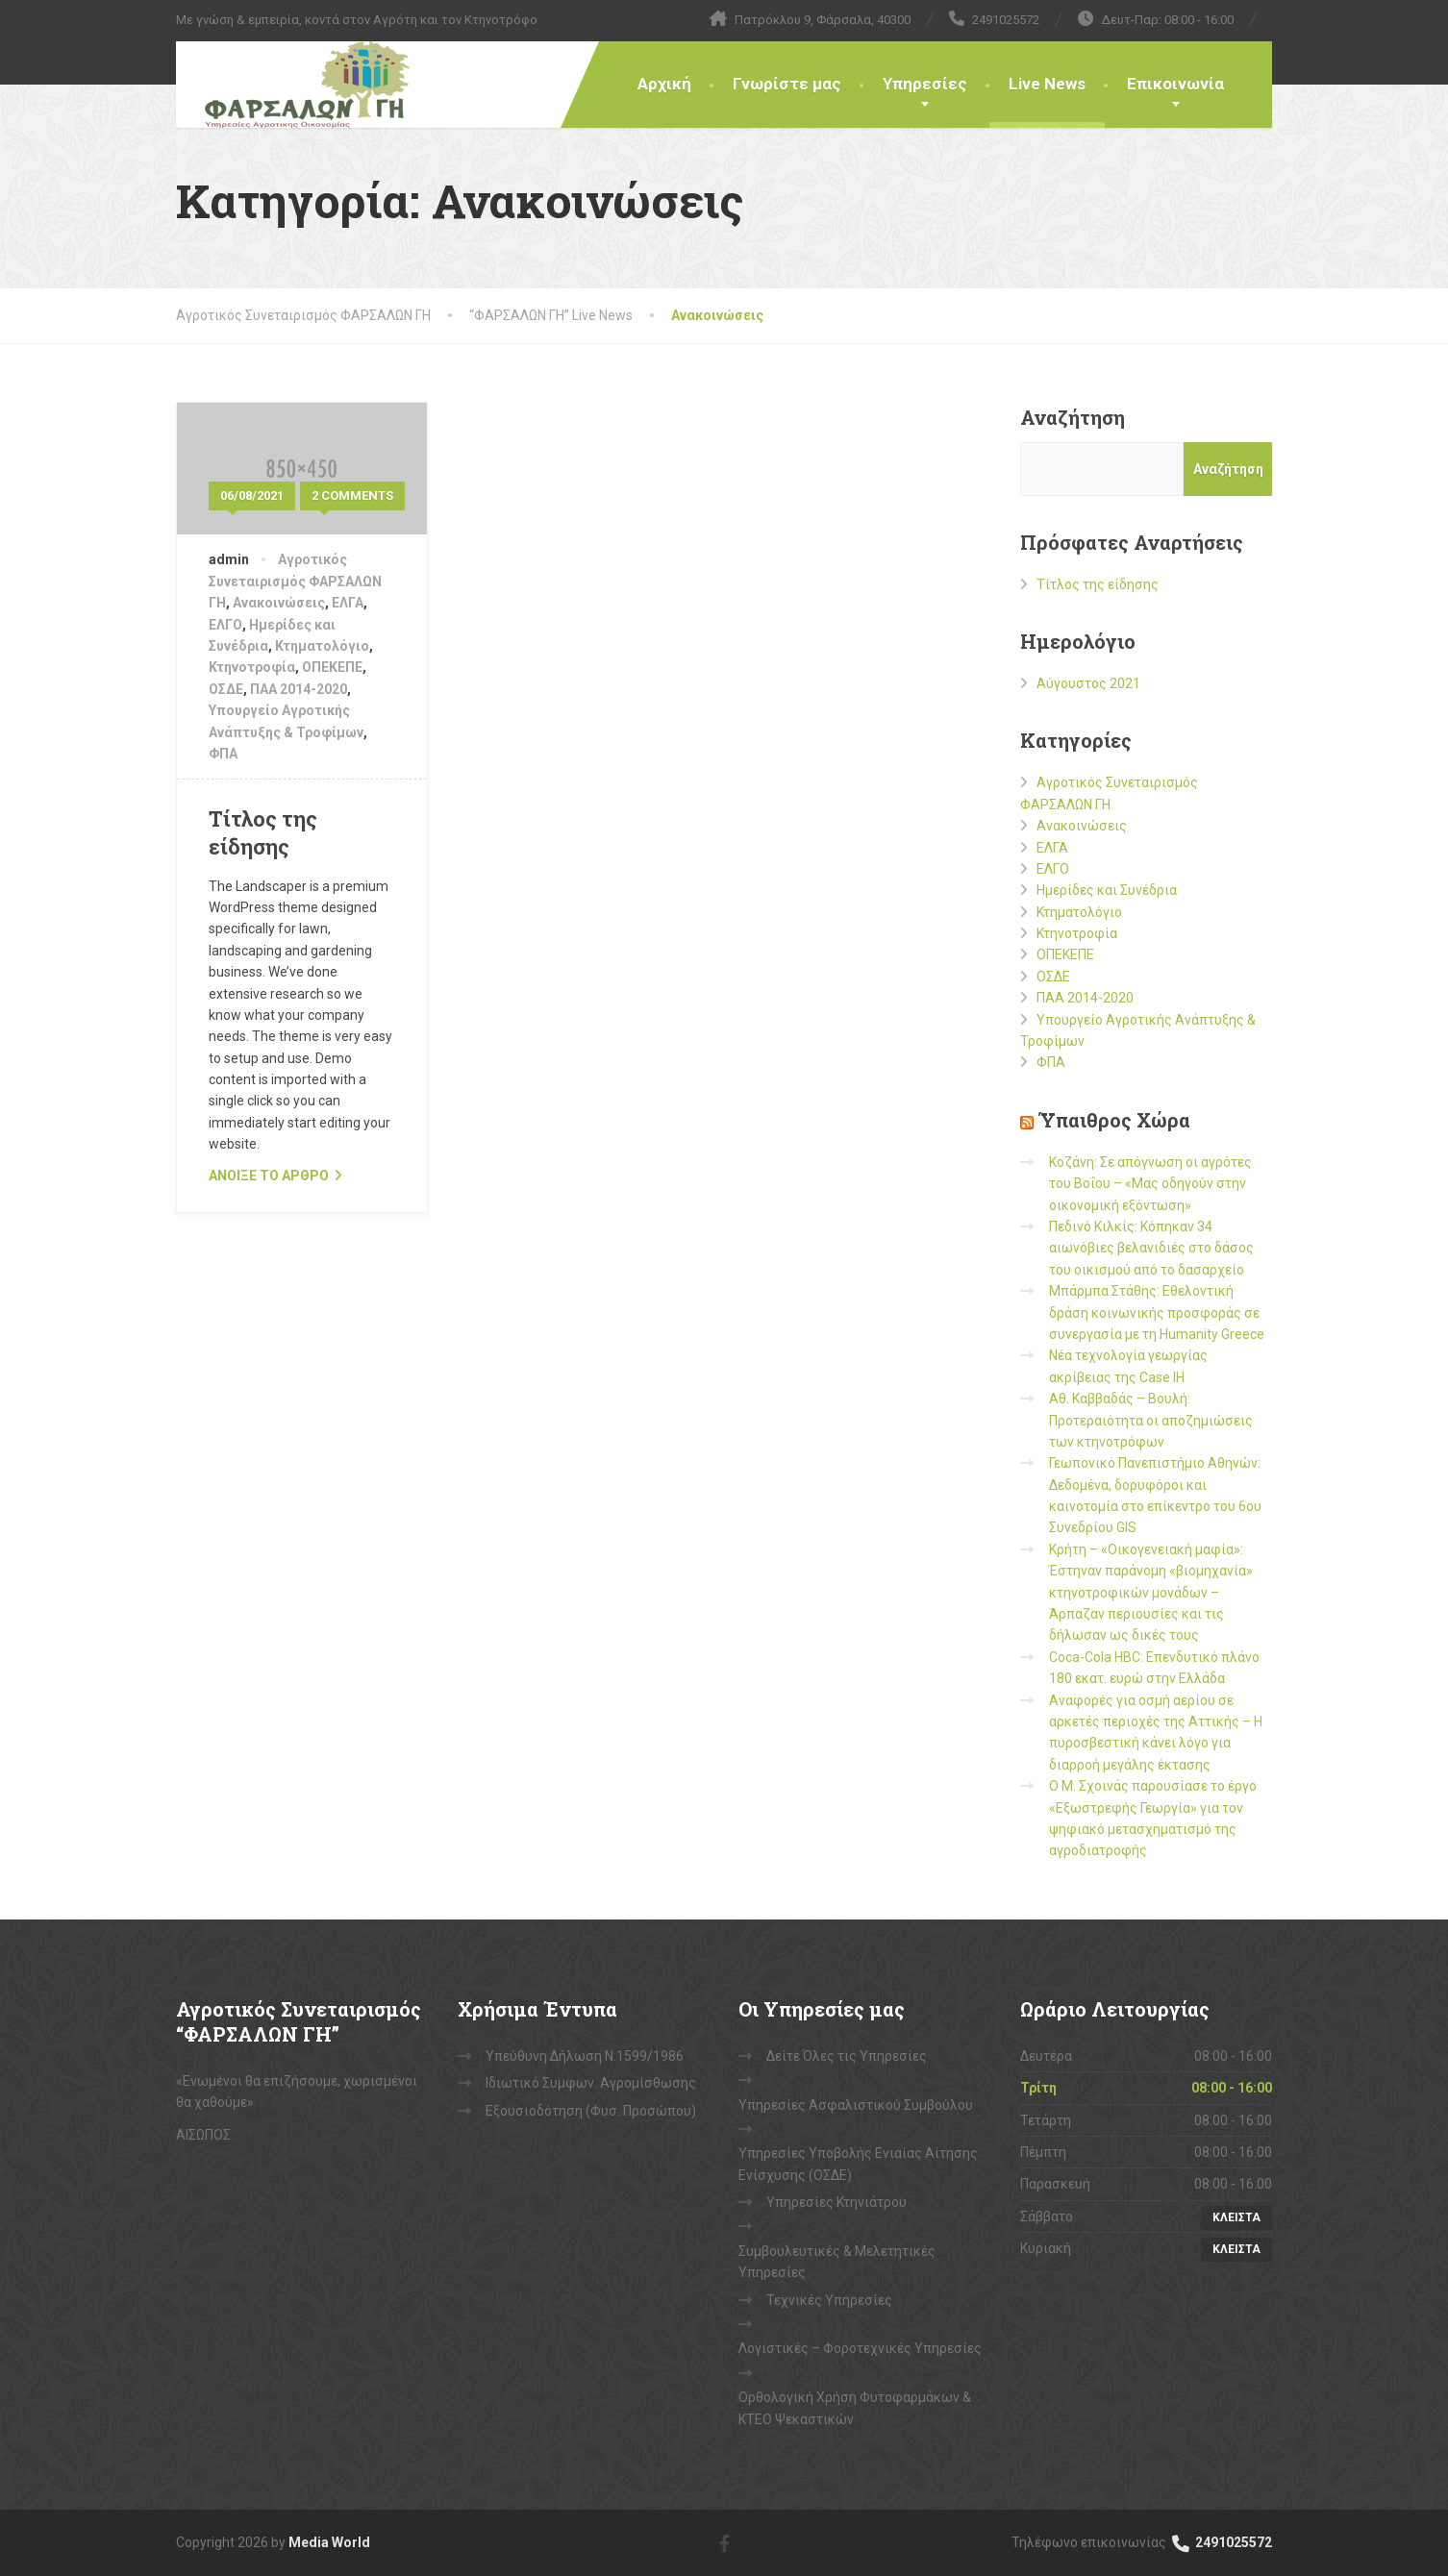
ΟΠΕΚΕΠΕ (332, 667)
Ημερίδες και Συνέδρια (1106, 890)
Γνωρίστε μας (787, 83)
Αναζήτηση (1072, 417)
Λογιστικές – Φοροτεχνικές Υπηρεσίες (860, 2348)
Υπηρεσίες (925, 83)
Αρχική (664, 83)
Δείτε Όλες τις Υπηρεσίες (846, 2056)
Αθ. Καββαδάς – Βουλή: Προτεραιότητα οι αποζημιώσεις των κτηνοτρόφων (1151, 1420)
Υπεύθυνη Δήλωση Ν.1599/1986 (585, 2056)
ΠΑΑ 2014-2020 (298, 689)
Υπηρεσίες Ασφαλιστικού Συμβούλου (855, 2105)
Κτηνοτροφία (252, 667)
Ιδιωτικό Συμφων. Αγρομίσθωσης (591, 2083)
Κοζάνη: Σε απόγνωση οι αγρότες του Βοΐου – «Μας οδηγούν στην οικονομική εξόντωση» (1150, 1183)
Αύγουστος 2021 (1088, 683)
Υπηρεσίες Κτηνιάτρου (836, 2202)
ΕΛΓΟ (225, 624)
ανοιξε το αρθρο (269, 1175)
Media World (329, 2542)
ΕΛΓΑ (347, 602)
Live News (1047, 83)
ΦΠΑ (223, 753)
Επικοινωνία (1175, 83)
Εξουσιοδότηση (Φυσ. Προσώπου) (591, 2110)
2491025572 (1220, 2542)
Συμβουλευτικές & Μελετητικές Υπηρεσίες (837, 2261)
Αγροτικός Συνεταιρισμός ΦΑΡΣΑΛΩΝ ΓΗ (295, 581)
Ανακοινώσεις (279, 602)
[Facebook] (724, 2542)
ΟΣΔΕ (226, 689)
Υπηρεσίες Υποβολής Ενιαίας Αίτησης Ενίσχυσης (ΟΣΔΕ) (858, 2163)
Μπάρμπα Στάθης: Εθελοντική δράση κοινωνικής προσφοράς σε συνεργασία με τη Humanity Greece (1156, 1312)
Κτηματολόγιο (322, 646)
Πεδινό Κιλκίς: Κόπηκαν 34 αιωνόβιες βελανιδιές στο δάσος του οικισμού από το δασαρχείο (1151, 1248)
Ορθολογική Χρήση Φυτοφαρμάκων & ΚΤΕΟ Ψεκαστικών (854, 2408)
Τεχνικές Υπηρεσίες (829, 2300)
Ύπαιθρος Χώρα (1114, 1119)
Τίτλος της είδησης (263, 832)
